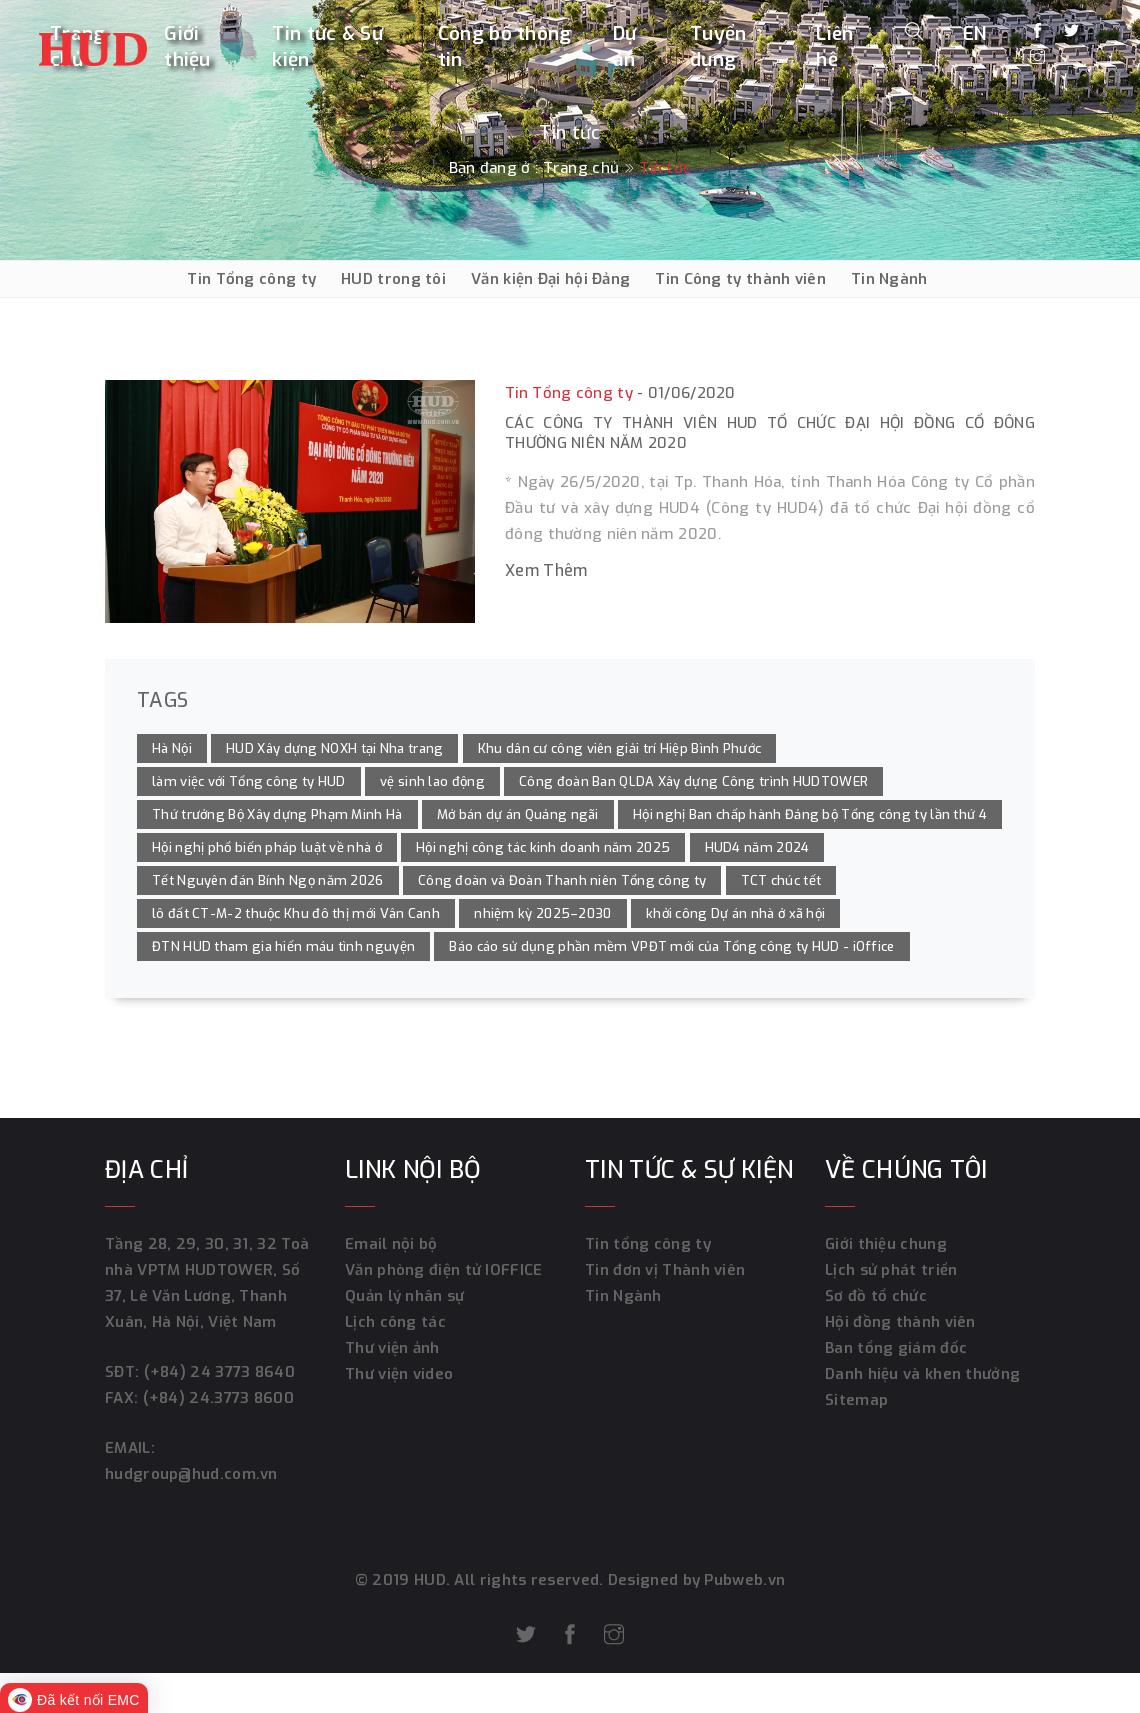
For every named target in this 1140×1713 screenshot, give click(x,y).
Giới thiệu (187, 46)
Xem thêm (546, 570)
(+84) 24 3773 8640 (219, 1372)
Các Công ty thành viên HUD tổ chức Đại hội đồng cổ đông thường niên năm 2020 (770, 433)
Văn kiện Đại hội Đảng (550, 279)
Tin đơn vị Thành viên (665, 1270)
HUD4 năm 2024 (757, 847)
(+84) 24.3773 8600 (218, 1398)
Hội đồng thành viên (900, 1322)
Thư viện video (399, 1374)
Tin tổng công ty (648, 1244)
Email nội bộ (391, 1244)
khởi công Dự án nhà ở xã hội (735, 913)
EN (975, 33)
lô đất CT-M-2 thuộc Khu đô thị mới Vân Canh (296, 913)
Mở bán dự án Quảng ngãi (518, 814)
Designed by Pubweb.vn (695, 1580)
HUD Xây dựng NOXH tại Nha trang (334, 748)
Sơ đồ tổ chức (876, 1296)
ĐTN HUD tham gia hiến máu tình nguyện (283, 946)
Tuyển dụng (718, 46)
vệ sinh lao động (432, 781)
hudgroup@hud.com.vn (191, 1474)
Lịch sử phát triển (891, 1270)
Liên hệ (834, 46)
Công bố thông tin (505, 46)
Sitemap (856, 1400)
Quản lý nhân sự (405, 1296)
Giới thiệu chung (886, 1244)
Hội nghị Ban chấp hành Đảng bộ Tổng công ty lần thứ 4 (810, 814)
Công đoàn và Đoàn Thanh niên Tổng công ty (562, 880)
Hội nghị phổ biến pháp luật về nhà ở (267, 847)
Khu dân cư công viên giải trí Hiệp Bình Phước (620, 748)
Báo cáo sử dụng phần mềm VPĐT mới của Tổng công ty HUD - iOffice (671, 946)
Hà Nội (172, 748)
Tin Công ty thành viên (740, 279)
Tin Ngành (889, 279)
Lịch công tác (395, 1322)
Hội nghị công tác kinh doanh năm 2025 (543, 847)
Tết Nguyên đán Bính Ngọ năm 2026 (268, 880)
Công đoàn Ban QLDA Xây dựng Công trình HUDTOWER (693, 781)
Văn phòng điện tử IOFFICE (444, 1270)
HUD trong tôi (393, 279)
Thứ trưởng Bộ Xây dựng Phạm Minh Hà (277, 814)
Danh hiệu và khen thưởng (922, 1374)
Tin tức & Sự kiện (327, 46)
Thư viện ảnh (392, 1348)
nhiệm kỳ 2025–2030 (542, 913)
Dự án (625, 46)
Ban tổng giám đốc (896, 1348)
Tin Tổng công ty (251, 279)
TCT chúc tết (781, 880)
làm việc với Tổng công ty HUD (249, 781)
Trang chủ (581, 168)
